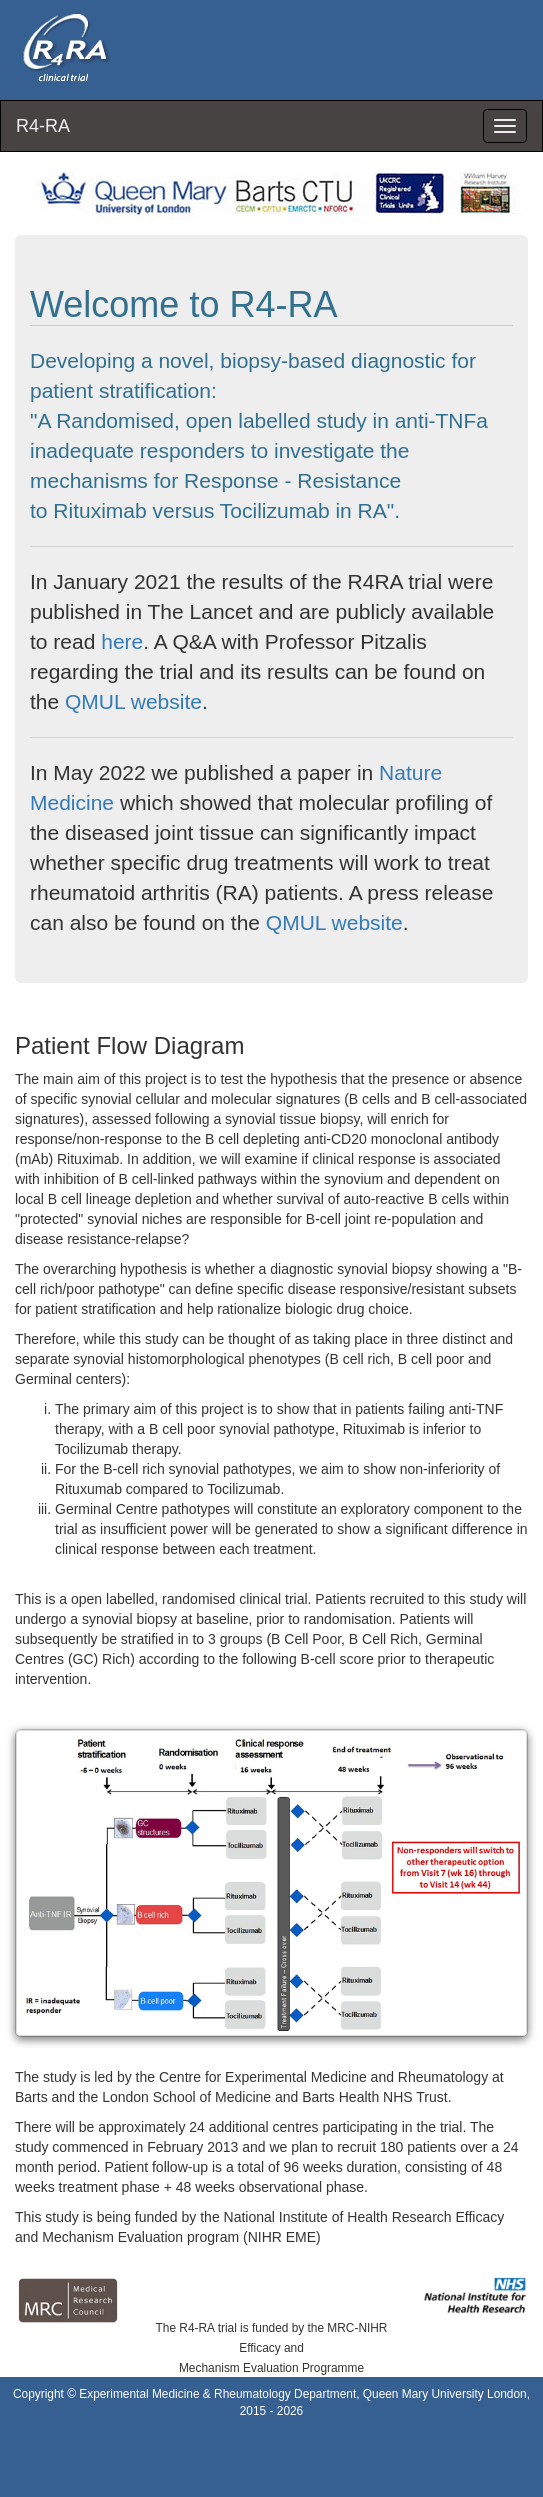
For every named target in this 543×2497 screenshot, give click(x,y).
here (122, 641)
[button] (271, 1882)
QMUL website (133, 701)
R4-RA (43, 126)
